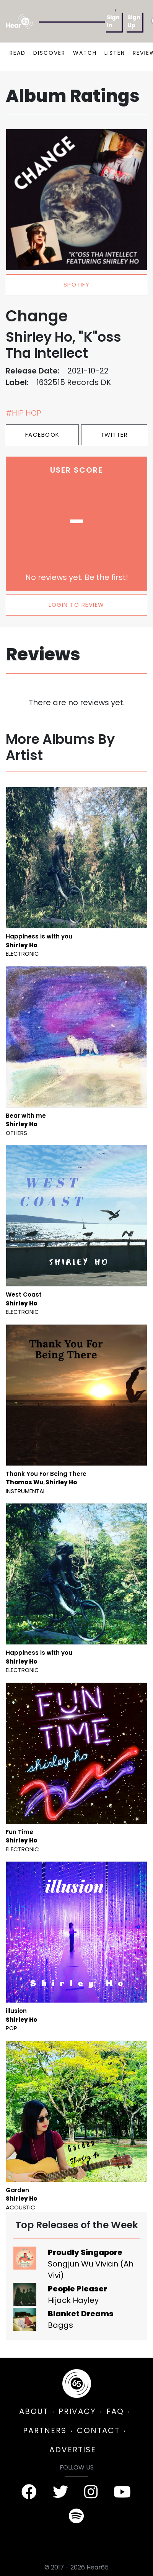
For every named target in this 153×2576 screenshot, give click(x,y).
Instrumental (26, 1491)
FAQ (115, 2411)
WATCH (85, 53)
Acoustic (20, 2207)
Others (16, 1133)
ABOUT (33, 2411)
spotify (76, 284)
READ (18, 53)
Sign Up (133, 21)
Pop (11, 2028)
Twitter (114, 435)
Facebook (42, 435)
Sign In (113, 21)
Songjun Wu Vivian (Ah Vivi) (90, 2269)
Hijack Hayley (73, 2300)
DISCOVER (49, 53)
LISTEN (114, 53)
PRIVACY (77, 2411)
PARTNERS (45, 2430)
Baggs (60, 2325)
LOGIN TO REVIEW (76, 605)
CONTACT (98, 2430)
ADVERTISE (72, 2449)
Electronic (22, 954)
